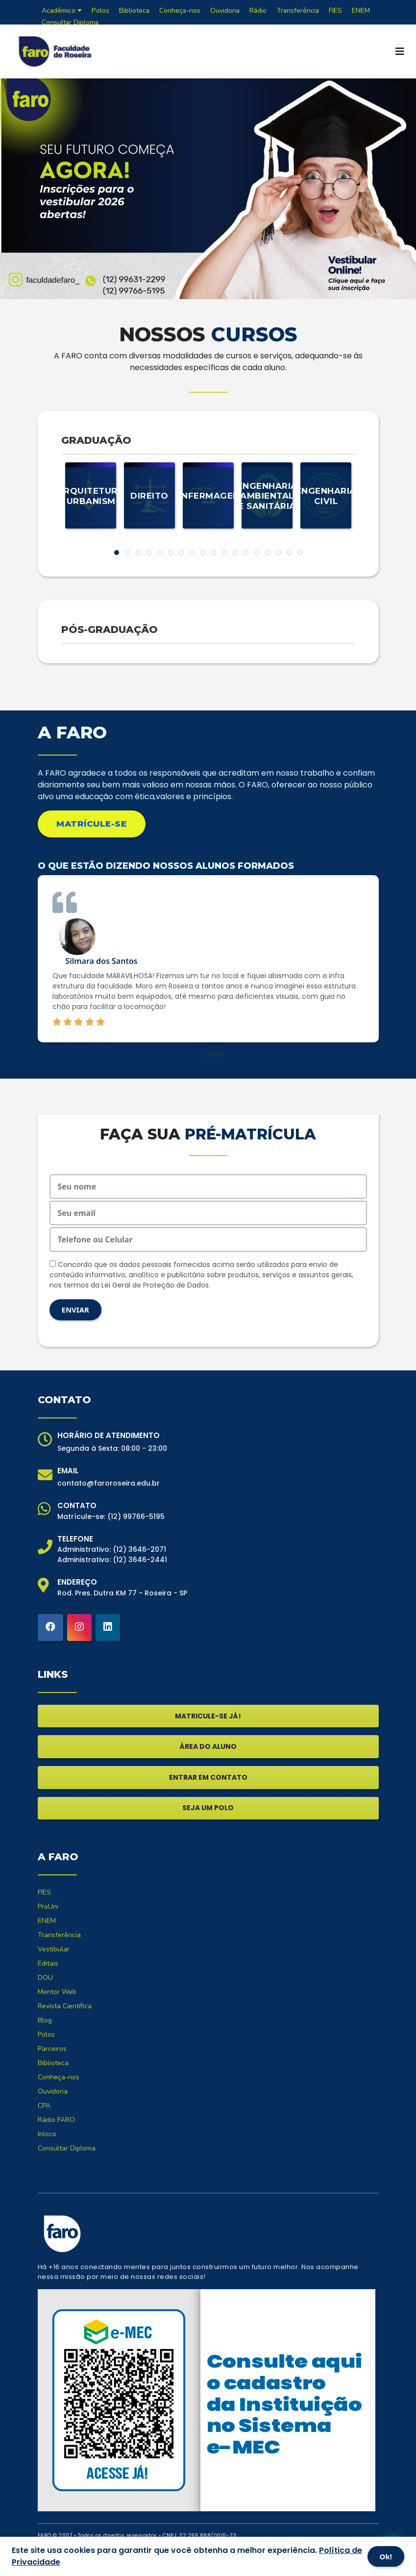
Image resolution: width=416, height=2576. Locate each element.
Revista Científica (65, 2006)
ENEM (47, 1920)
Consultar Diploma (70, 22)
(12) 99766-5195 (136, 1516)
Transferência (59, 1935)
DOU (45, 1977)
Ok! (386, 2556)
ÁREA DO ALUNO (208, 1746)
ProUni (48, 1906)
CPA (44, 2105)
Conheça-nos (58, 2077)
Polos (46, 2034)
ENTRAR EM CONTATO (208, 1777)
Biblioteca (53, 2063)
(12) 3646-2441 (140, 1560)
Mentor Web (57, 1991)
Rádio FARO (56, 2119)
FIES (44, 1892)
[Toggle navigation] (400, 51)
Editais (48, 1963)
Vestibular (54, 1949)
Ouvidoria (53, 2091)
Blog (45, 2020)
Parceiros (52, 2048)
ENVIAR (75, 1309)
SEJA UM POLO (208, 1808)
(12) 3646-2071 (139, 1549)
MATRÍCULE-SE (91, 824)
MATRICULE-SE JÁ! (208, 1716)
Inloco (47, 2134)
